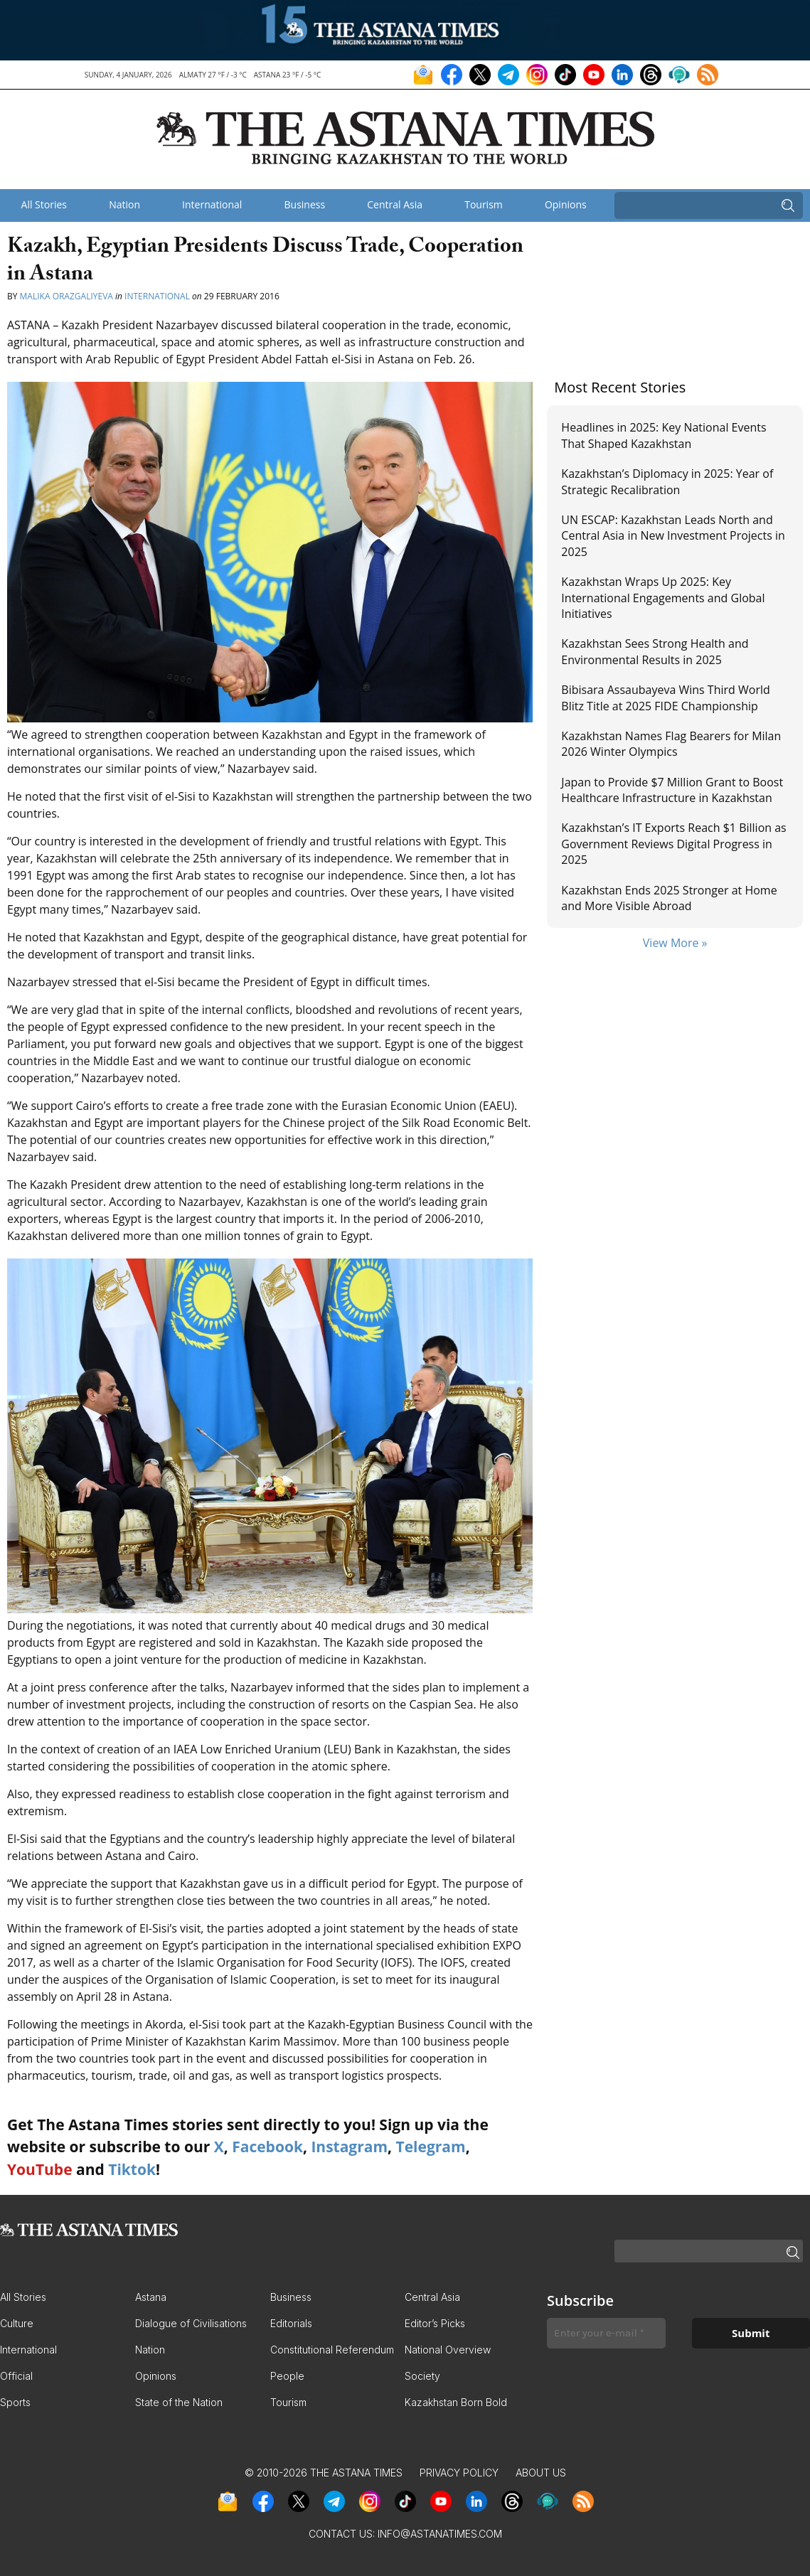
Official (16, 2376)
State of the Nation (179, 2402)
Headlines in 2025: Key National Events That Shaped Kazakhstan (663, 435)
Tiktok (132, 2169)
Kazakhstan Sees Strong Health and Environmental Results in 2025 (654, 651)
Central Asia (394, 204)
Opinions (566, 204)
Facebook (267, 2147)
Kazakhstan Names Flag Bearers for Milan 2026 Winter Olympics (671, 743)
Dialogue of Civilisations (191, 2323)
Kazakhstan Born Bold (456, 2402)
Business (305, 204)
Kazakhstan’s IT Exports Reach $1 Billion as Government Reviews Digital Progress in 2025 (673, 843)
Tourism (483, 204)
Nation (124, 204)
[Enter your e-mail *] (606, 2333)
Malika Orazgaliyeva (66, 296)
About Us (541, 2473)
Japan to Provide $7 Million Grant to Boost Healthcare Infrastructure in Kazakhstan (672, 790)
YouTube (40, 2169)
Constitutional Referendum (332, 2349)
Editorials (291, 2323)
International (212, 204)
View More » (675, 943)
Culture (16, 2323)
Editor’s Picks (435, 2323)
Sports (15, 2402)
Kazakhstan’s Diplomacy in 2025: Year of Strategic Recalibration (667, 481)
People (287, 2376)
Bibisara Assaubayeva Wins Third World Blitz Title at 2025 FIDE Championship (665, 697)
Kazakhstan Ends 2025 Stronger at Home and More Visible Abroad (669, 898)
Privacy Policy (459, 2473)
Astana (150, 2297)
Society (422, 2376)
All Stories (44, 204)
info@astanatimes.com (440, 2534)
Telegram (431, 2147)
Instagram (349, 2147)
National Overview (448, 2349)
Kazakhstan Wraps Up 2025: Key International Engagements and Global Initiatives (662, 597)
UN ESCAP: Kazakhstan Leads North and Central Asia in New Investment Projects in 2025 (673, 536)
